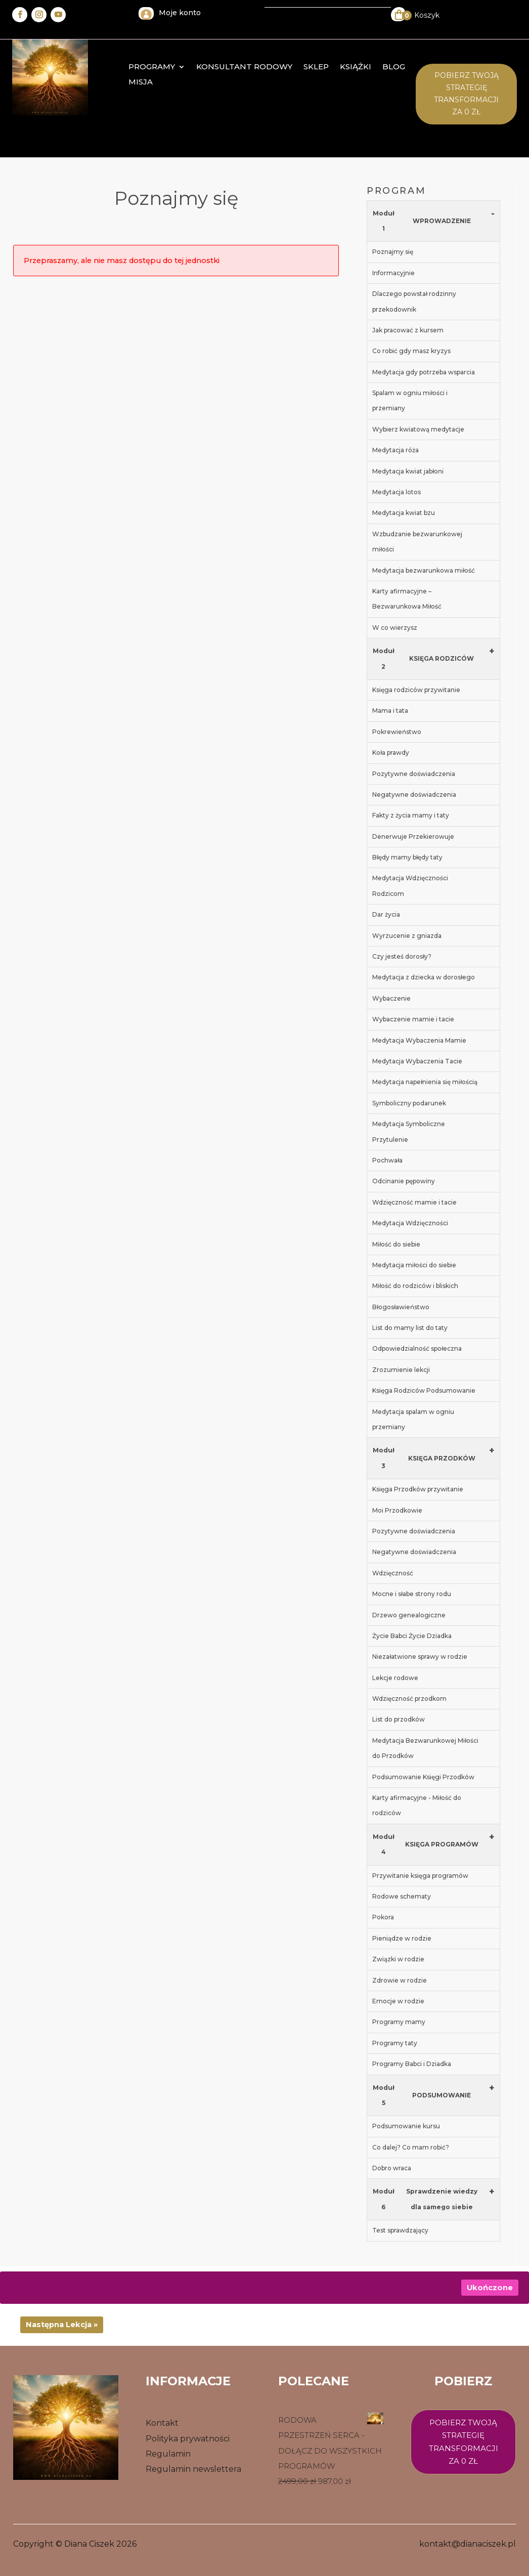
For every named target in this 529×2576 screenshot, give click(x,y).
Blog (393, 67)
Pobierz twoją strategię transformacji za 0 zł (463, 2442)
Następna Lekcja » (62, 2324)
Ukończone (490, 2287)
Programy (151, 67)
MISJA (140, 82)
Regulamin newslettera (193, 2469)
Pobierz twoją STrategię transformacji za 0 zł (466, 93)
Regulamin (168, 2454)
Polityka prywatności (188, 2438)
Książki (355, 67)
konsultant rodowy (244, 67)
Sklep (316, 67)
